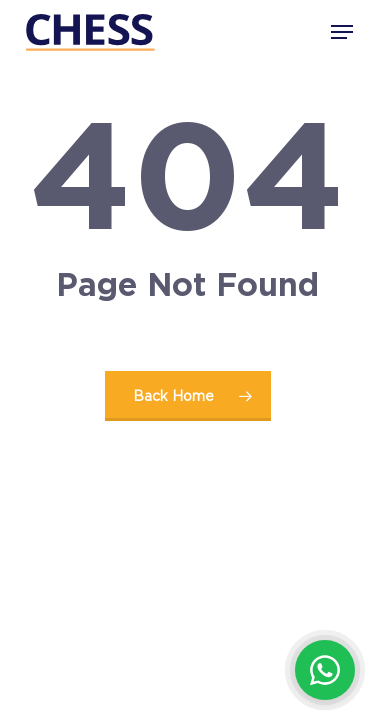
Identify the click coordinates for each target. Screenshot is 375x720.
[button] (342, 32)
